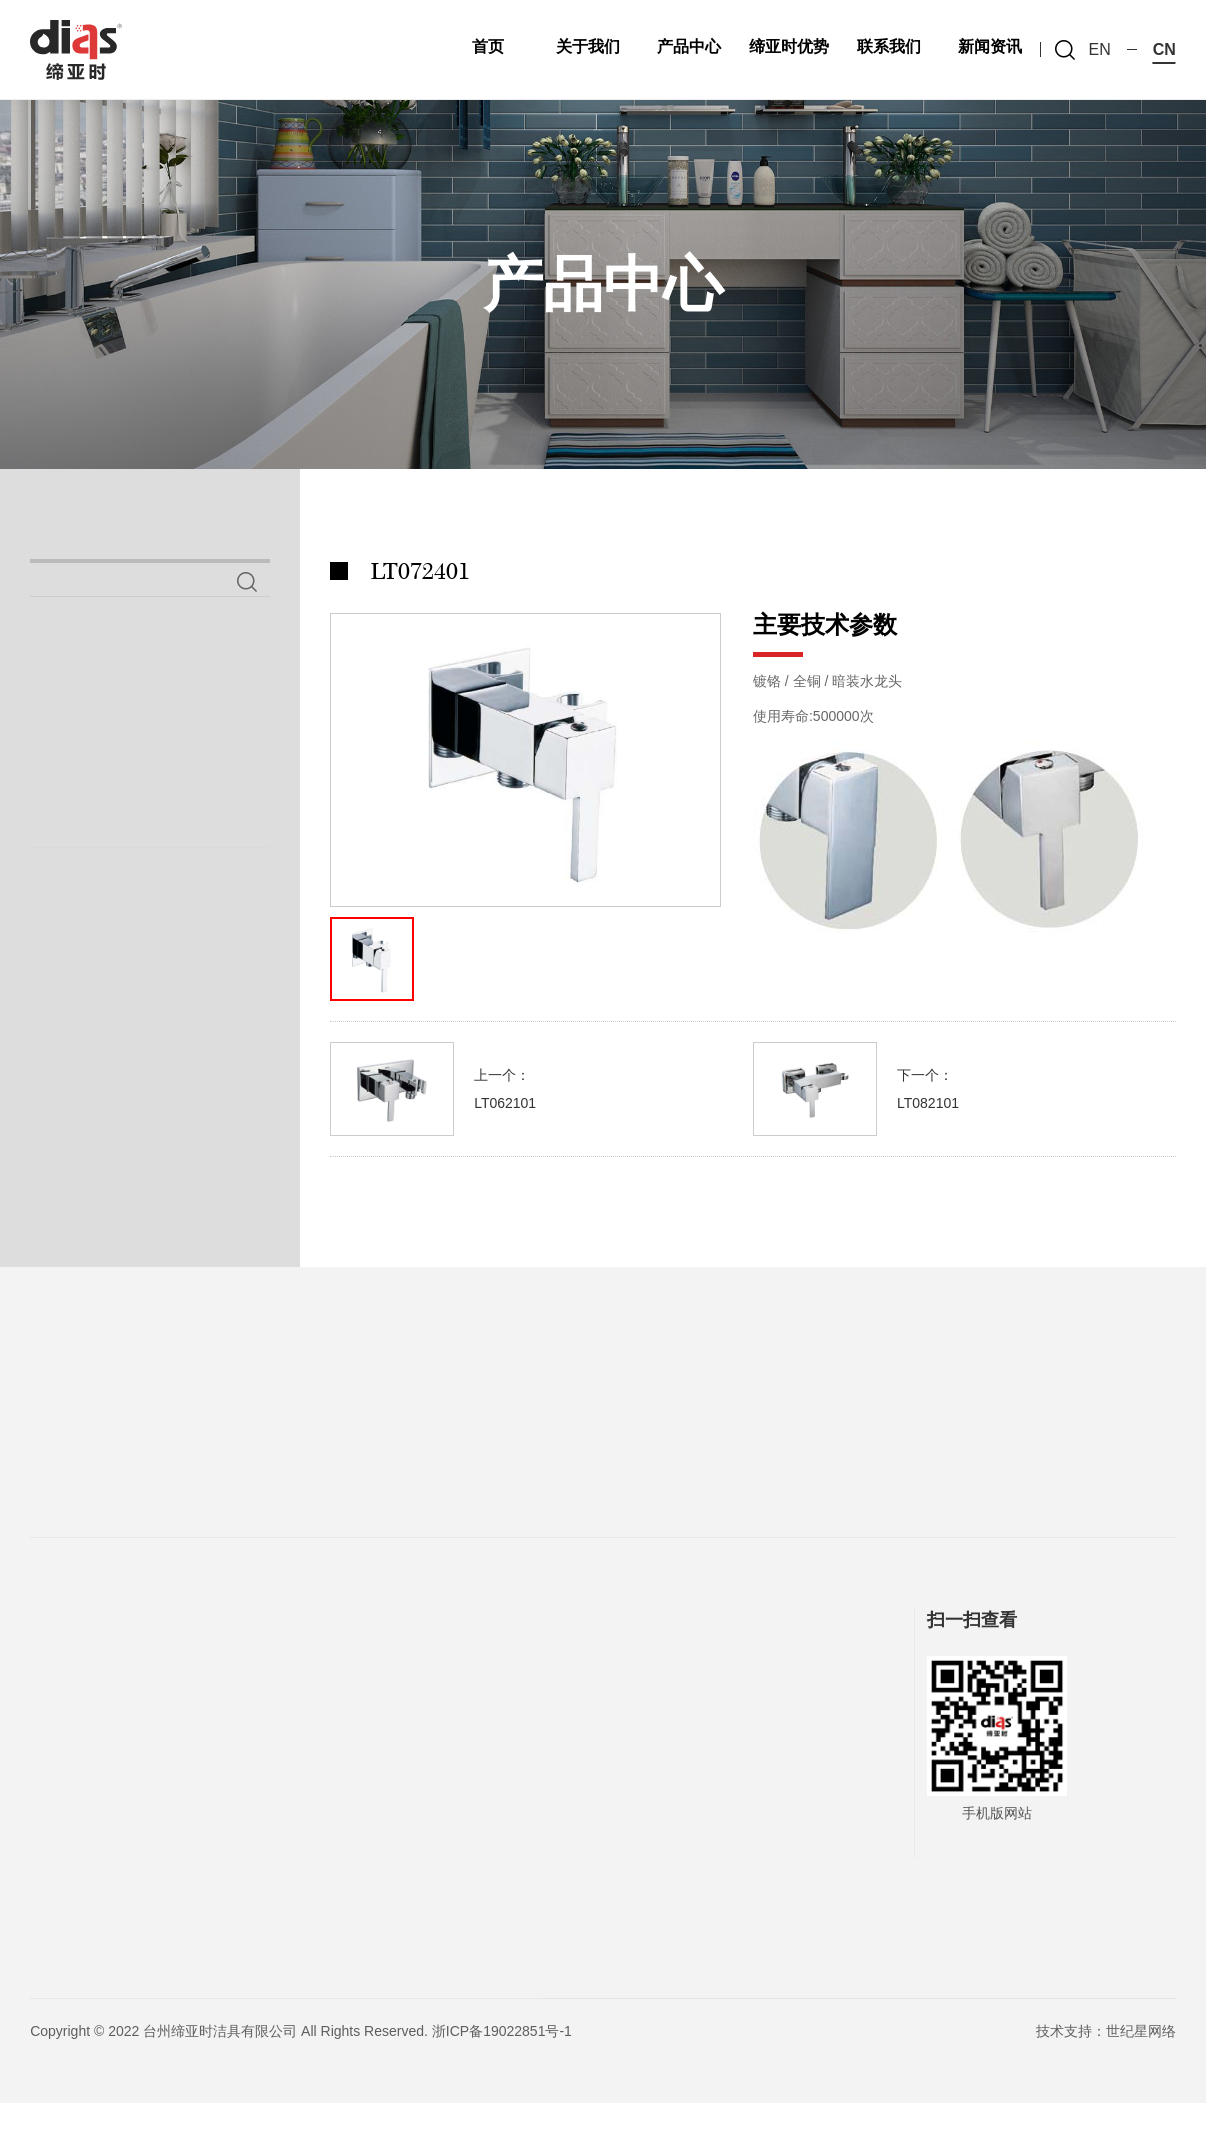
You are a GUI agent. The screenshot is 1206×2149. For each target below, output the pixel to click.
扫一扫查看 (972, 1666)
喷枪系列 (90, 781)
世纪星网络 (1141, 2077)
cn (1164, 49)
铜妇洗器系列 (115, 841)
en (1100, 49)
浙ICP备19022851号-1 (502, 2077)
